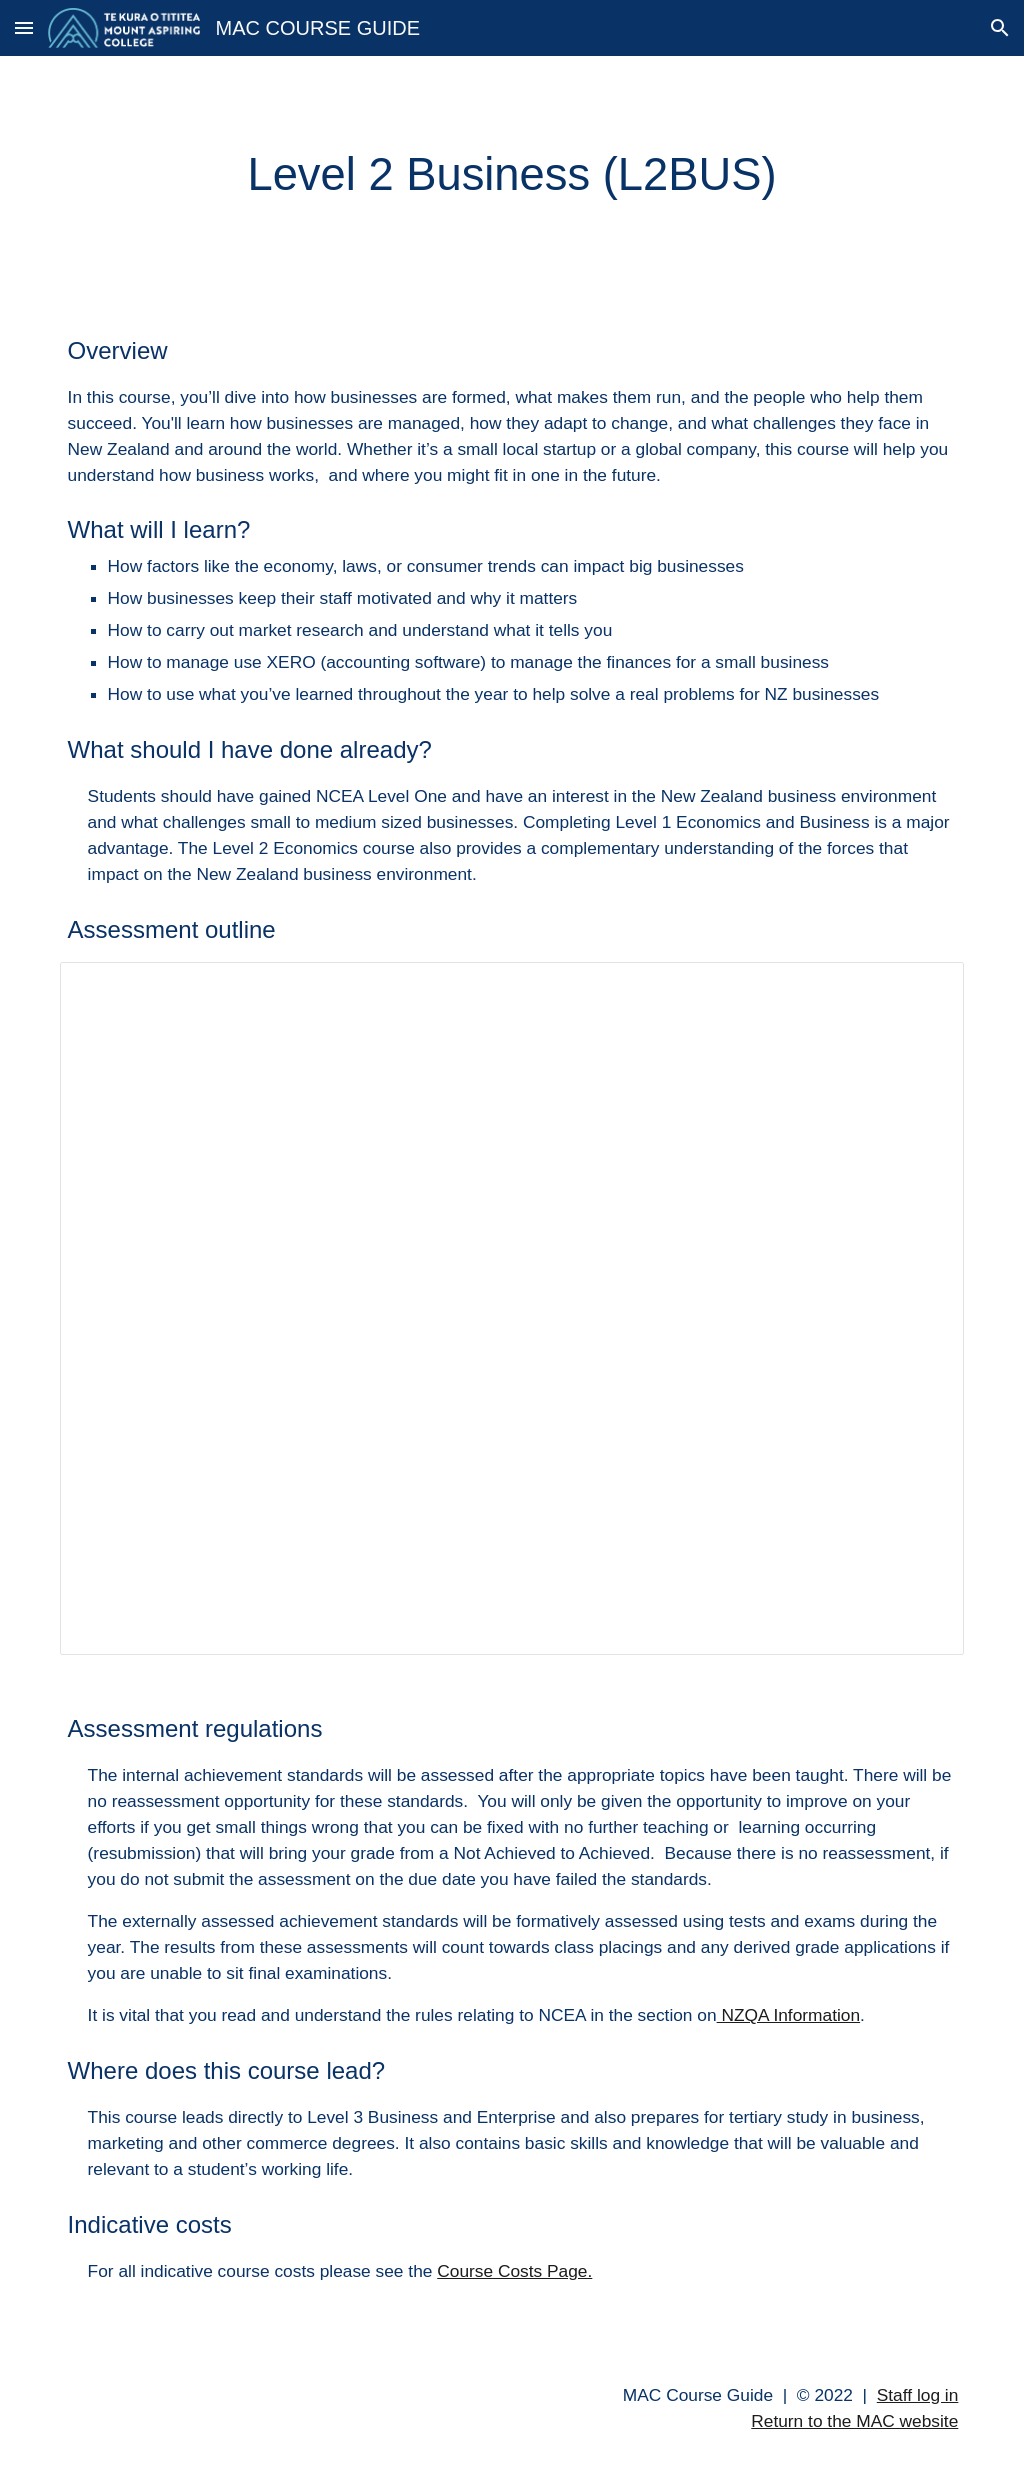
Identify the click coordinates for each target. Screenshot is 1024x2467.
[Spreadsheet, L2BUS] (512, 1308)
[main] (512, 175)
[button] (24, 27)
